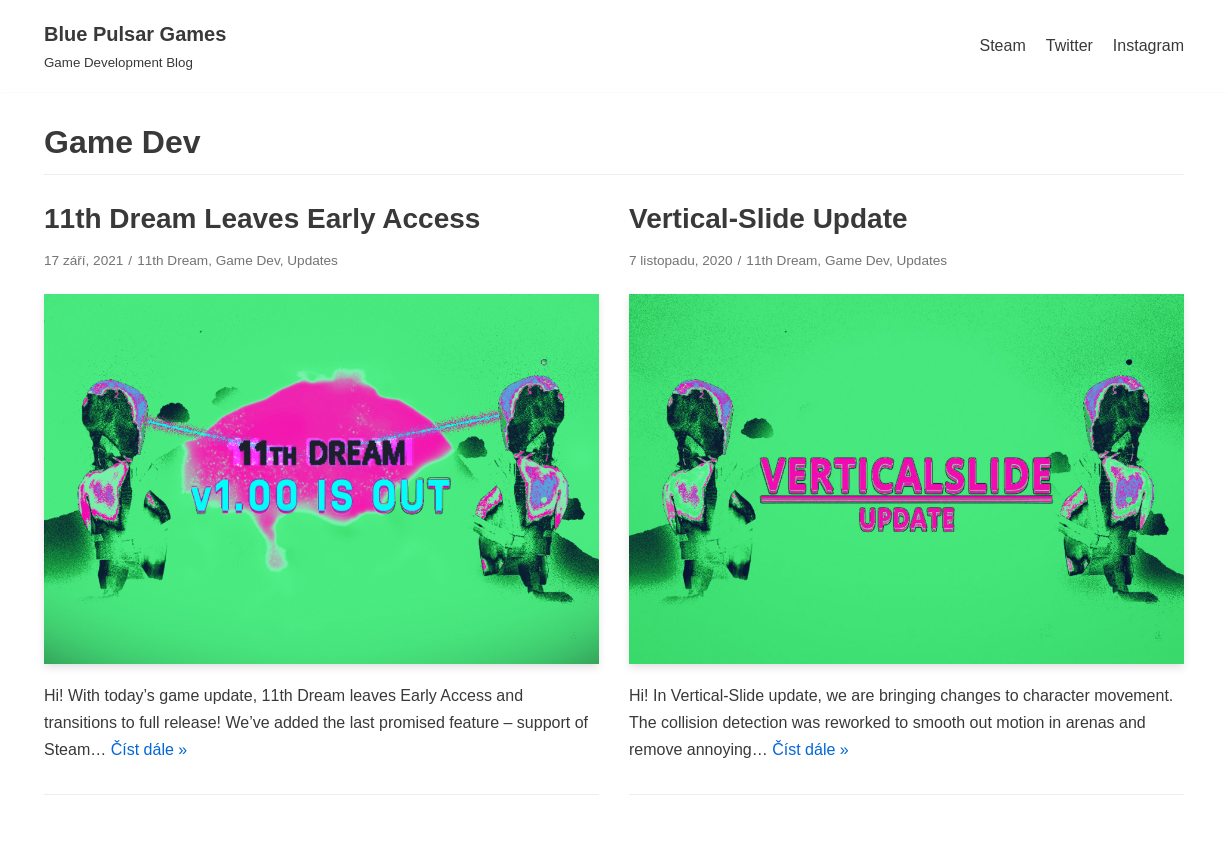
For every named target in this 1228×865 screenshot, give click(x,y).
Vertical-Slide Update (768, 218)
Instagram (1148, 45)
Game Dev (248, 260)
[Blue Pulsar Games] (135, 46)
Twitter (1069, 45)
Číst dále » (149, 749)
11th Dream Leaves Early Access (262, 218)
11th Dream (172, 260)
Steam (1002, 45)
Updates (312, 260)
